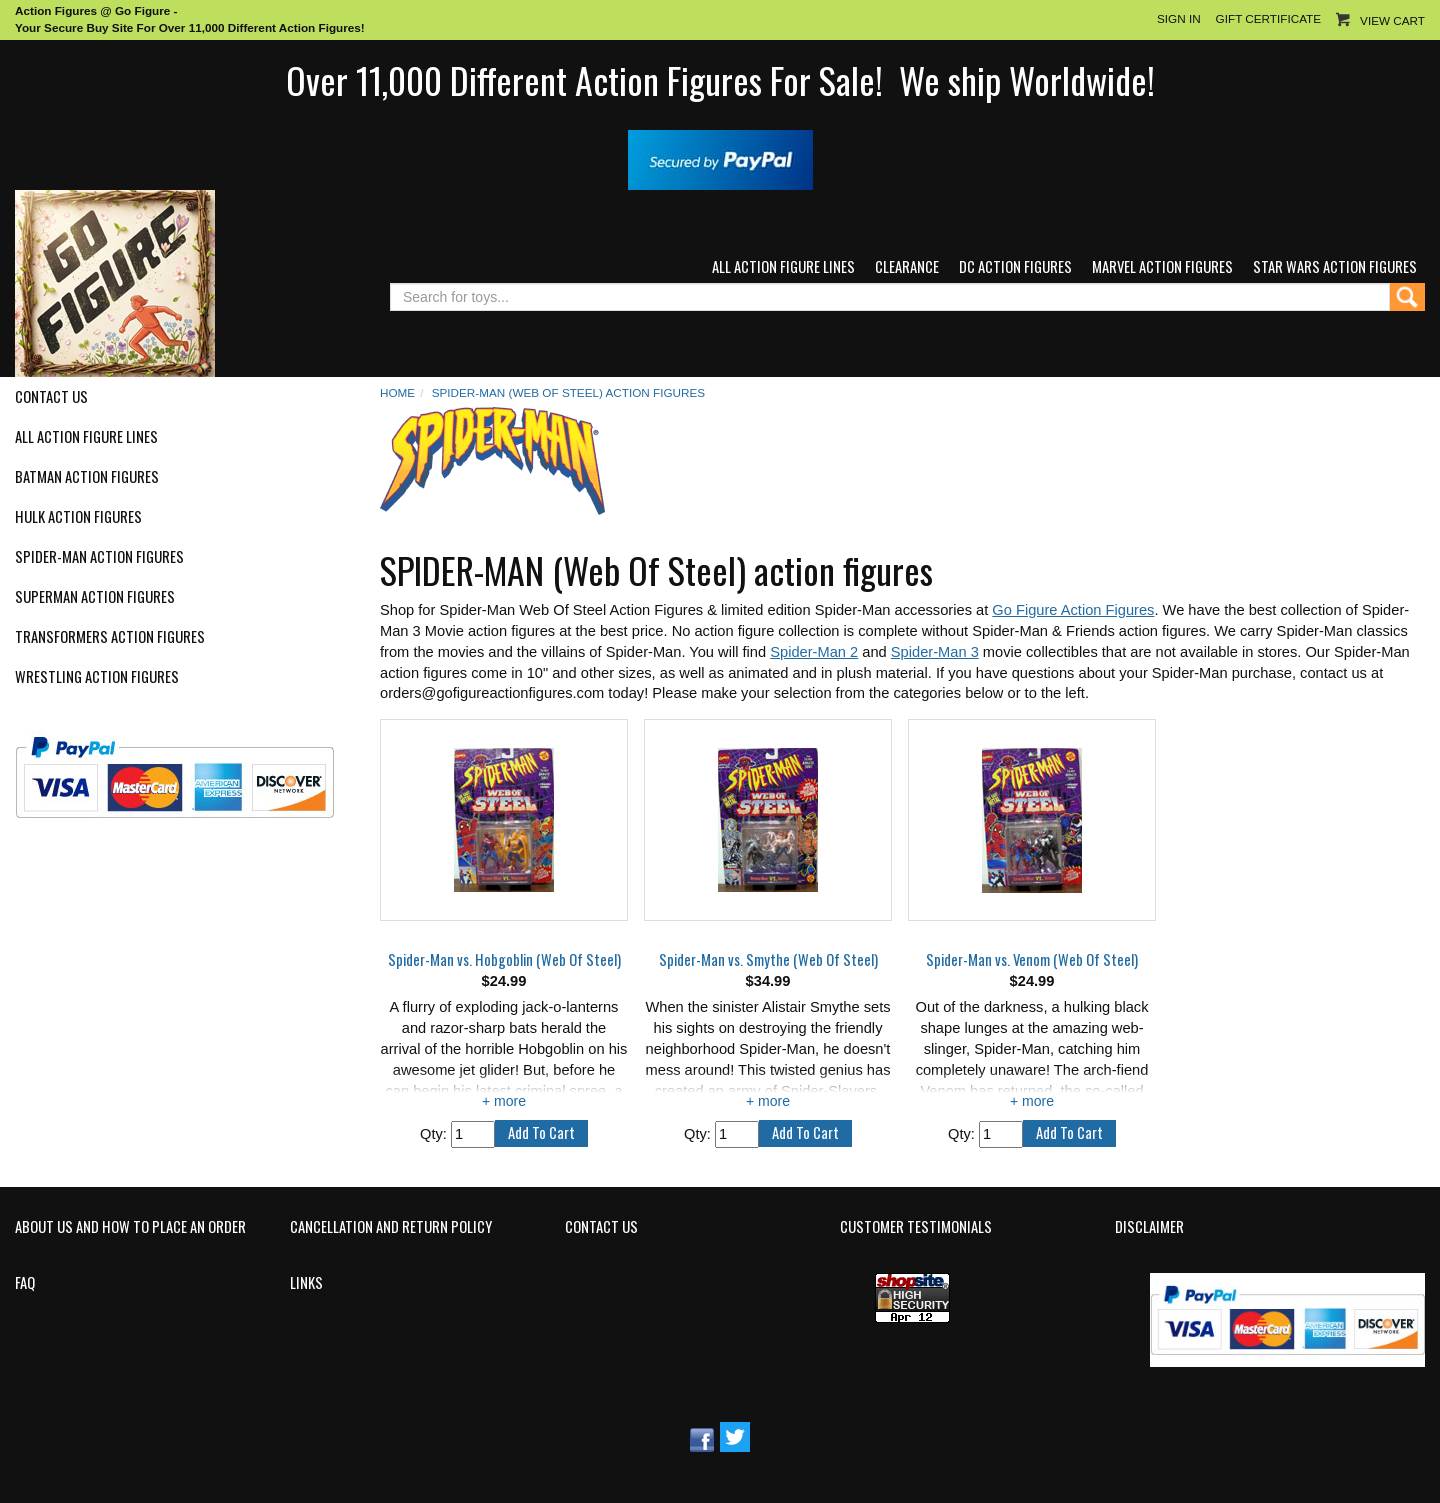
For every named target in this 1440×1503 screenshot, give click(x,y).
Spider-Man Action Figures (99, 557)
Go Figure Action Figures (1073, 610)
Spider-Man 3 (935, 652)
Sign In (1179, 18)
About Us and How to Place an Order (130, 1227)
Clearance (907, 266)
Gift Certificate (1268, 18)
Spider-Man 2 (814, 652)
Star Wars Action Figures (1335, 266)
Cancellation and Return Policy (391, 1227)
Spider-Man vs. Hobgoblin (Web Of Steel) (504, 960)
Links (306, 1283)
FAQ (25, 1283)
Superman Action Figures (95, 597)
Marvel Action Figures (1162, 266)
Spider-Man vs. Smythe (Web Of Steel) (768, 960)
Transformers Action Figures (110, 637)
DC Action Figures (1015, 266)
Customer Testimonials (916, 1227)
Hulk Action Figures (78, 517)
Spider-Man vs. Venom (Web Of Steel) (1032, 960)
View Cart (1392, 20)
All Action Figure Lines (783, 266)
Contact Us (51, 397)
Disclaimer (1149, 1227)
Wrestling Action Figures (97, 677)
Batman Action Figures (87, 477)
